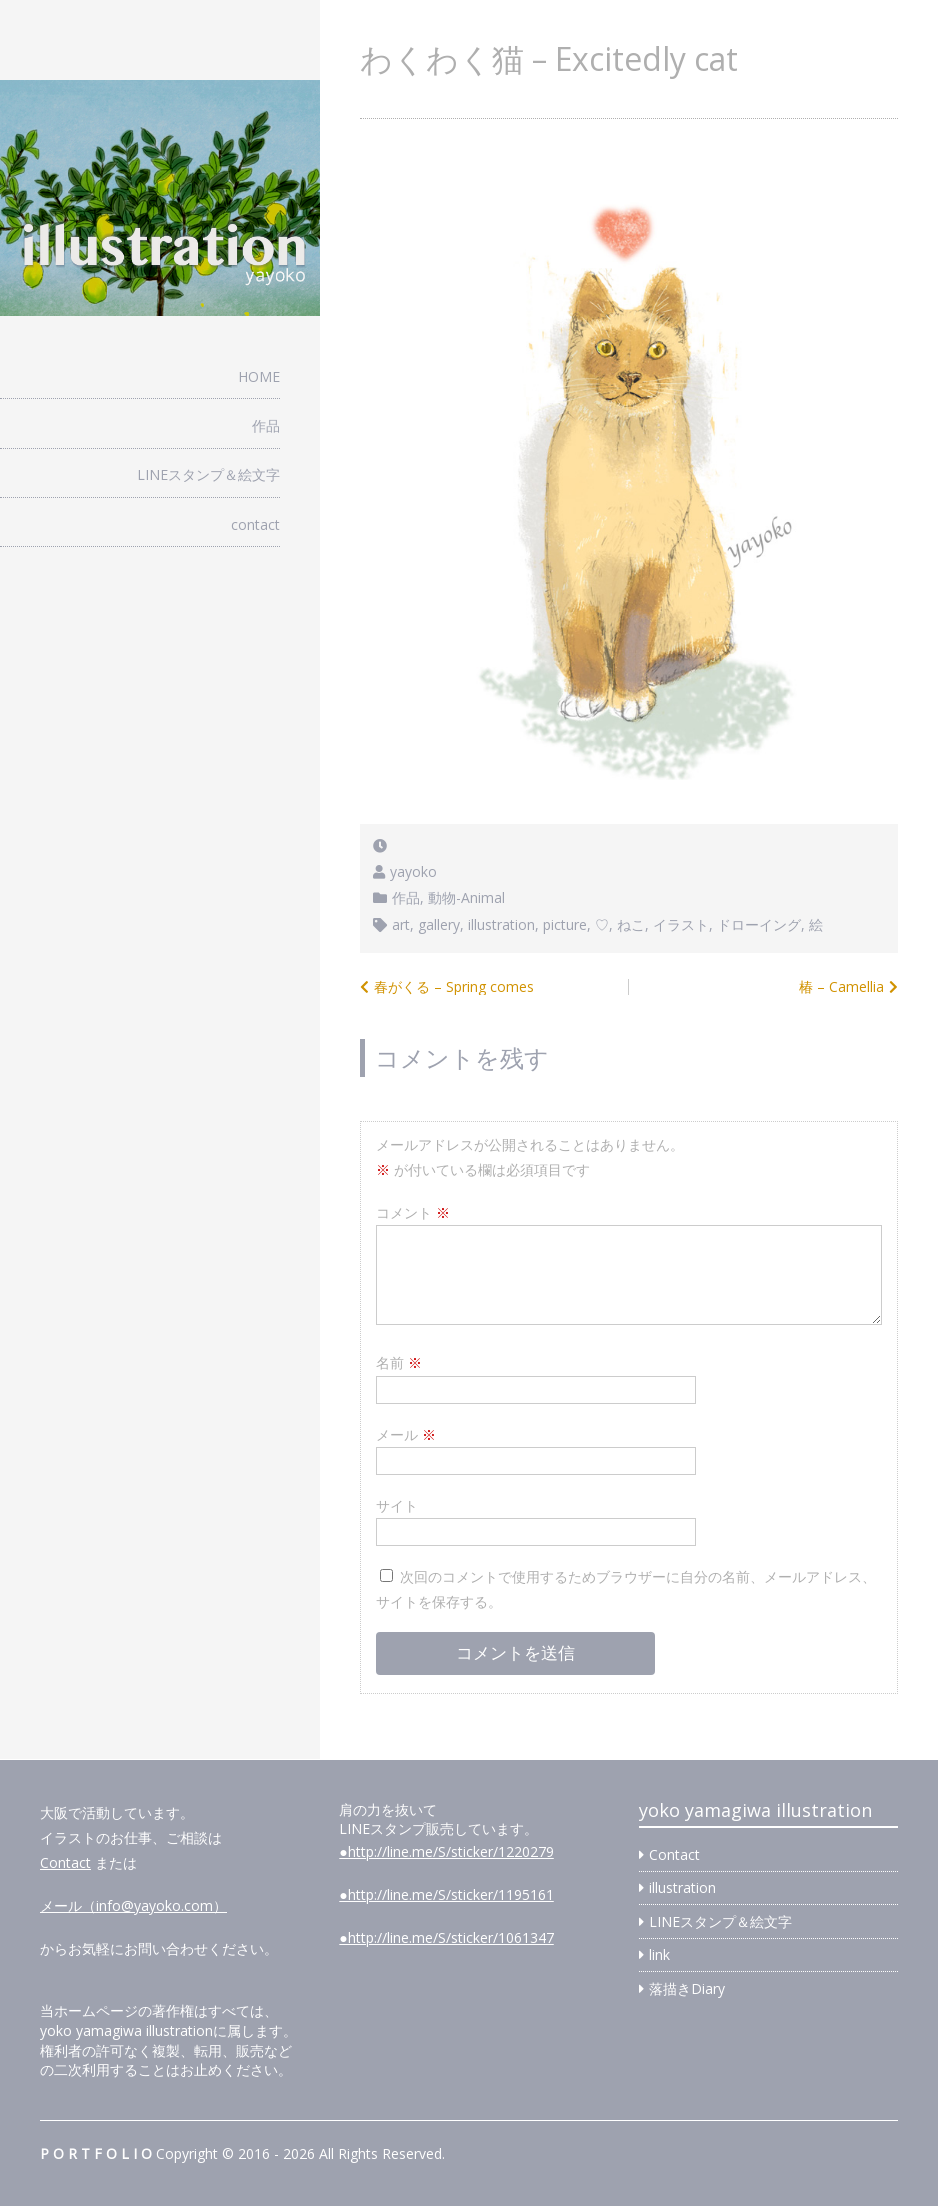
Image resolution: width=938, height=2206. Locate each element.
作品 (266, 425)
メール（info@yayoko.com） (133, 1905)
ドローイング (759, 924)
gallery (439, 924)
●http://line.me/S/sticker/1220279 (446, 1851)
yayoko (413, 871)
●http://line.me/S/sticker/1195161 (446, 1894)
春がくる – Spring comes (454, 986)
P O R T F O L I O (96, 2153)
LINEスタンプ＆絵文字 (208, 474)
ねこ (631, 924)
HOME (259, 376)
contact (255, 524)
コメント (413, 1212)
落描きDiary (687, 1988)
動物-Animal (466, 897)
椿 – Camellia (841, 986)
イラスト (681, 924)
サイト (397, 1505)
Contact (65, 1862)
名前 (399, 1362)
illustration (501, 924)
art (401, 924)
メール (406, 1434)
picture (565, 924)
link (659, 1954)
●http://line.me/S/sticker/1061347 (446, 1937)
